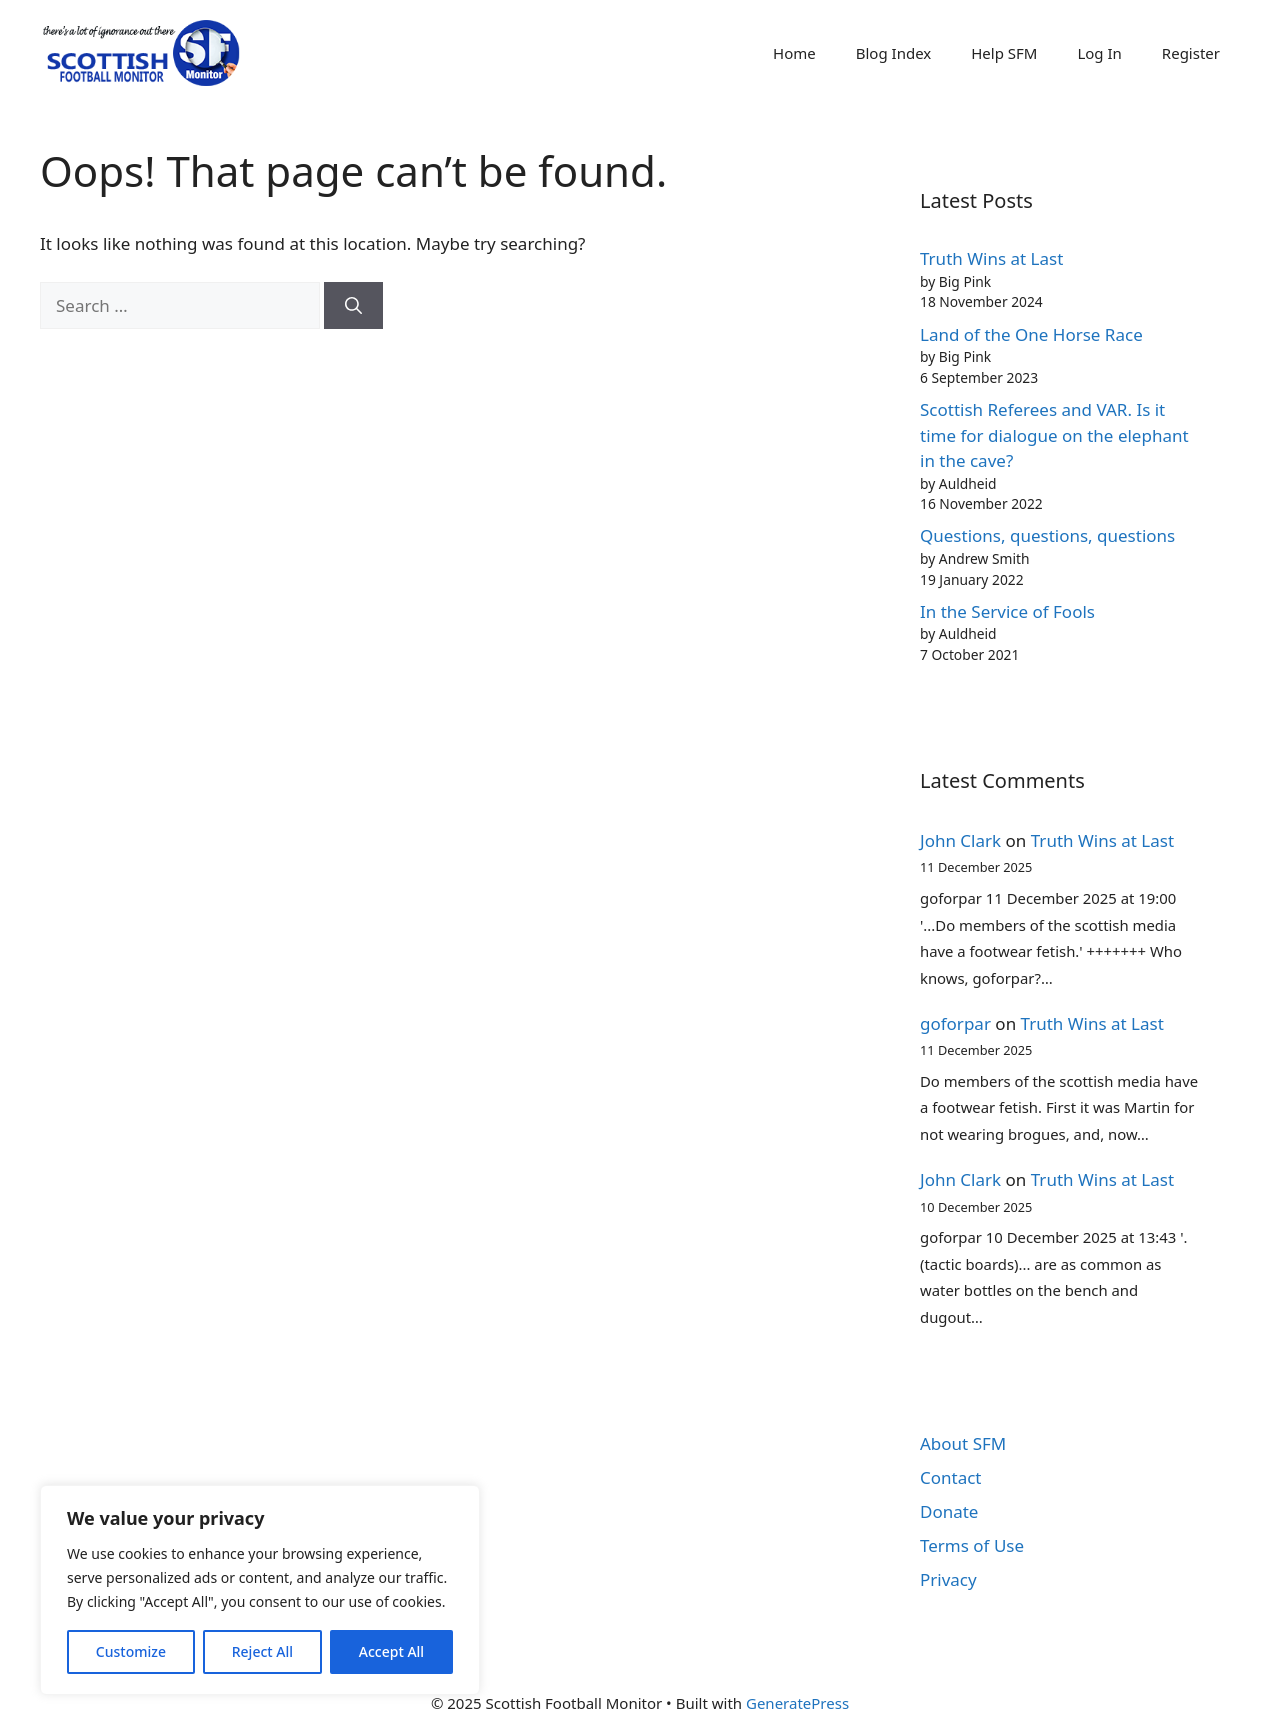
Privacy (948, 1579)
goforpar (955, 1023)
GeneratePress (797, 1703)
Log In (1099, 53)
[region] (260, 1590)
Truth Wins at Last (991, 258)
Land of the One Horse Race (1031, 334)
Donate (949, 1511)
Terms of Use (972, 1545)
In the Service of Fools (1007, 611)
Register (1191, 53)
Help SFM (1004, 53)
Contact (951, 1477)
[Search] (353, 306)
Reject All (262, 1651)
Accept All (391, 1651)
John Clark (960, 840)
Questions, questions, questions (1047, 535)
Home (794, 53)
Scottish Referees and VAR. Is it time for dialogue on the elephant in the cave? (1054, 435)
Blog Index (894, 53)
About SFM (963, 1443)
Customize (131, 1651)
